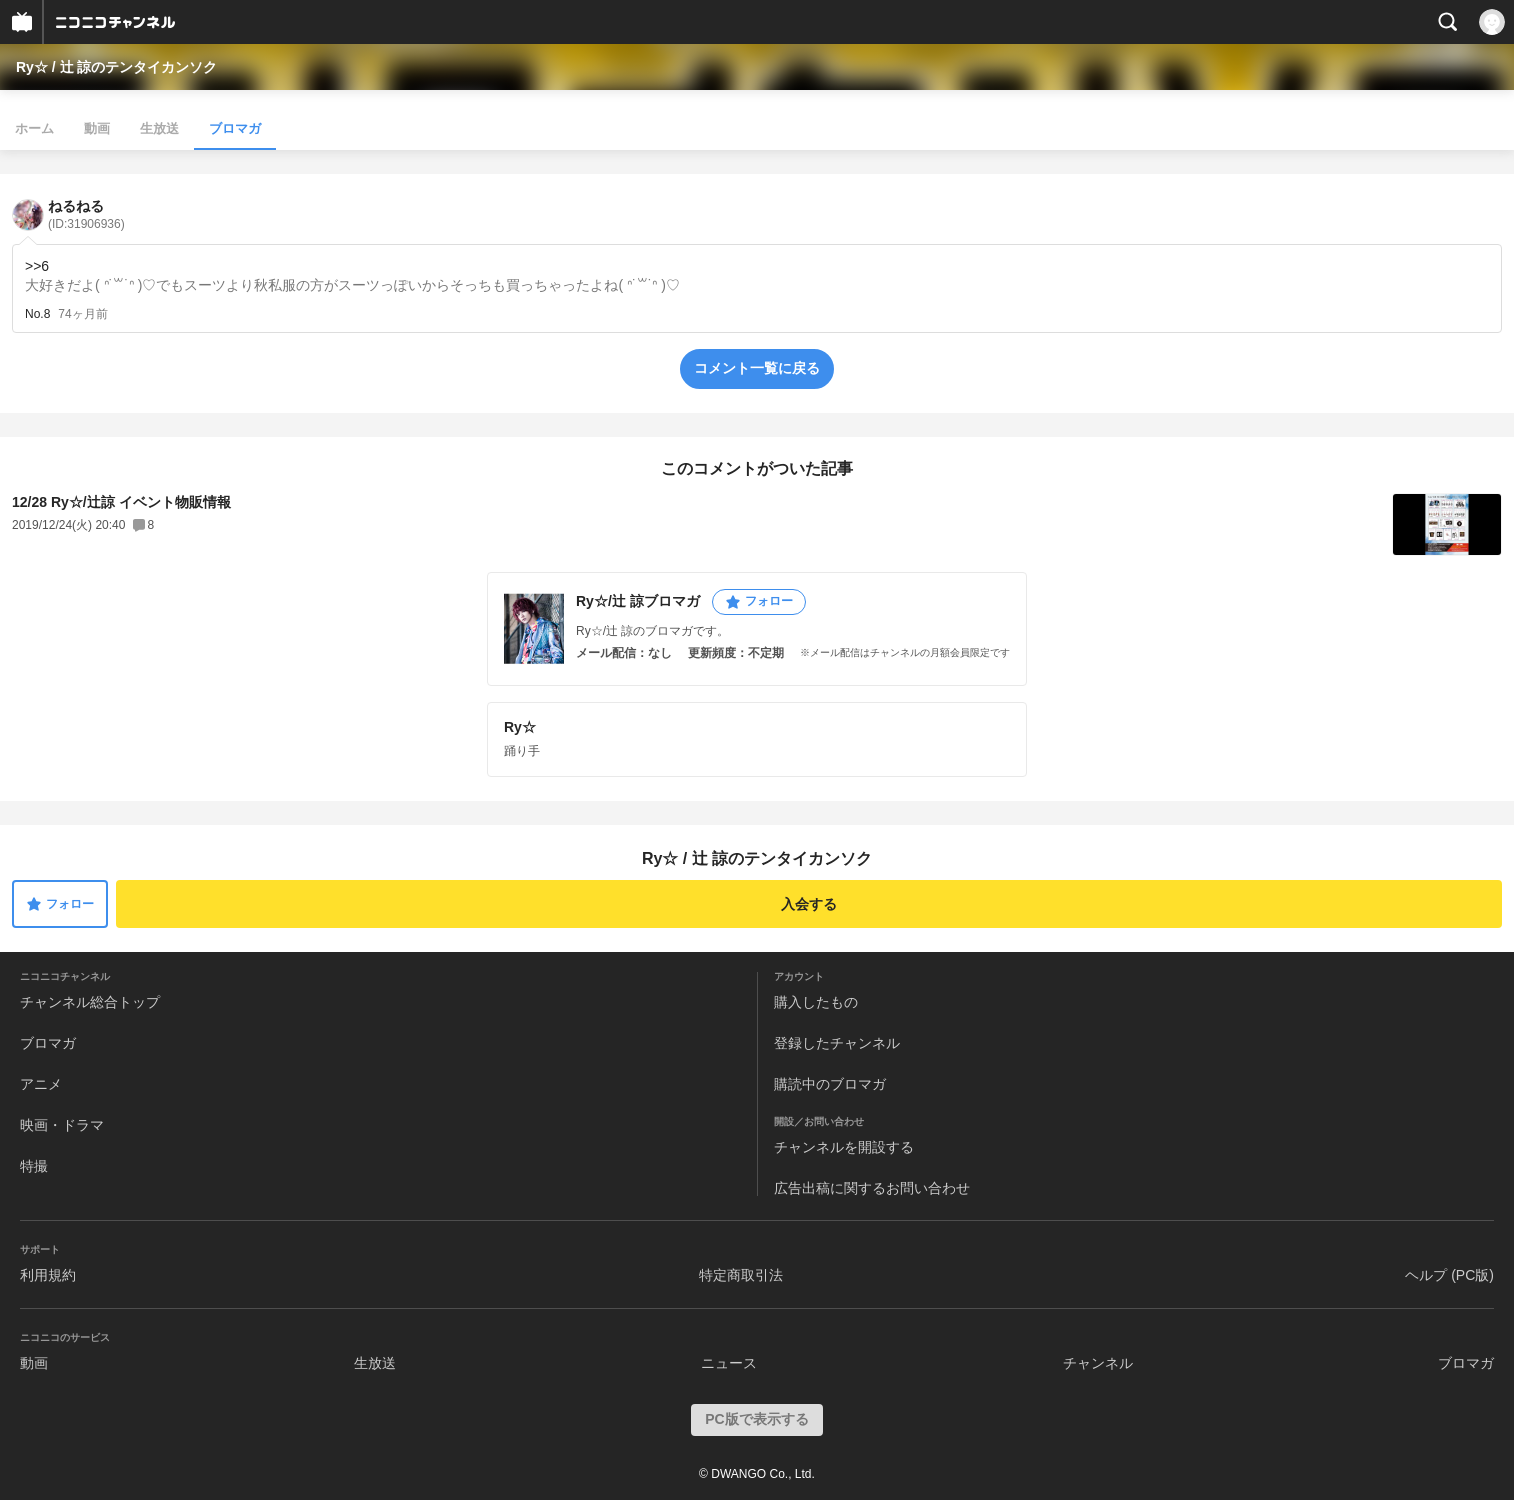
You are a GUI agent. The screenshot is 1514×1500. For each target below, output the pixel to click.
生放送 (159, 128)
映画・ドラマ (62, 1125)
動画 (97, 128)
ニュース (729, 1363)
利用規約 (48, 1275)
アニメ (41, 1084)
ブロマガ (235, 128)
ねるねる (86, 214)
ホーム (34, 128)
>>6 (37, 266)
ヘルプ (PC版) (1449, 1275)
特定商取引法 (741, 1275)
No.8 (37, 314)
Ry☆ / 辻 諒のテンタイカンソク (116, 67)
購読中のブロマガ (830, 1084)
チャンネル (1098, 1363)
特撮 (34, 1166)
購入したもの (816, 1002)
